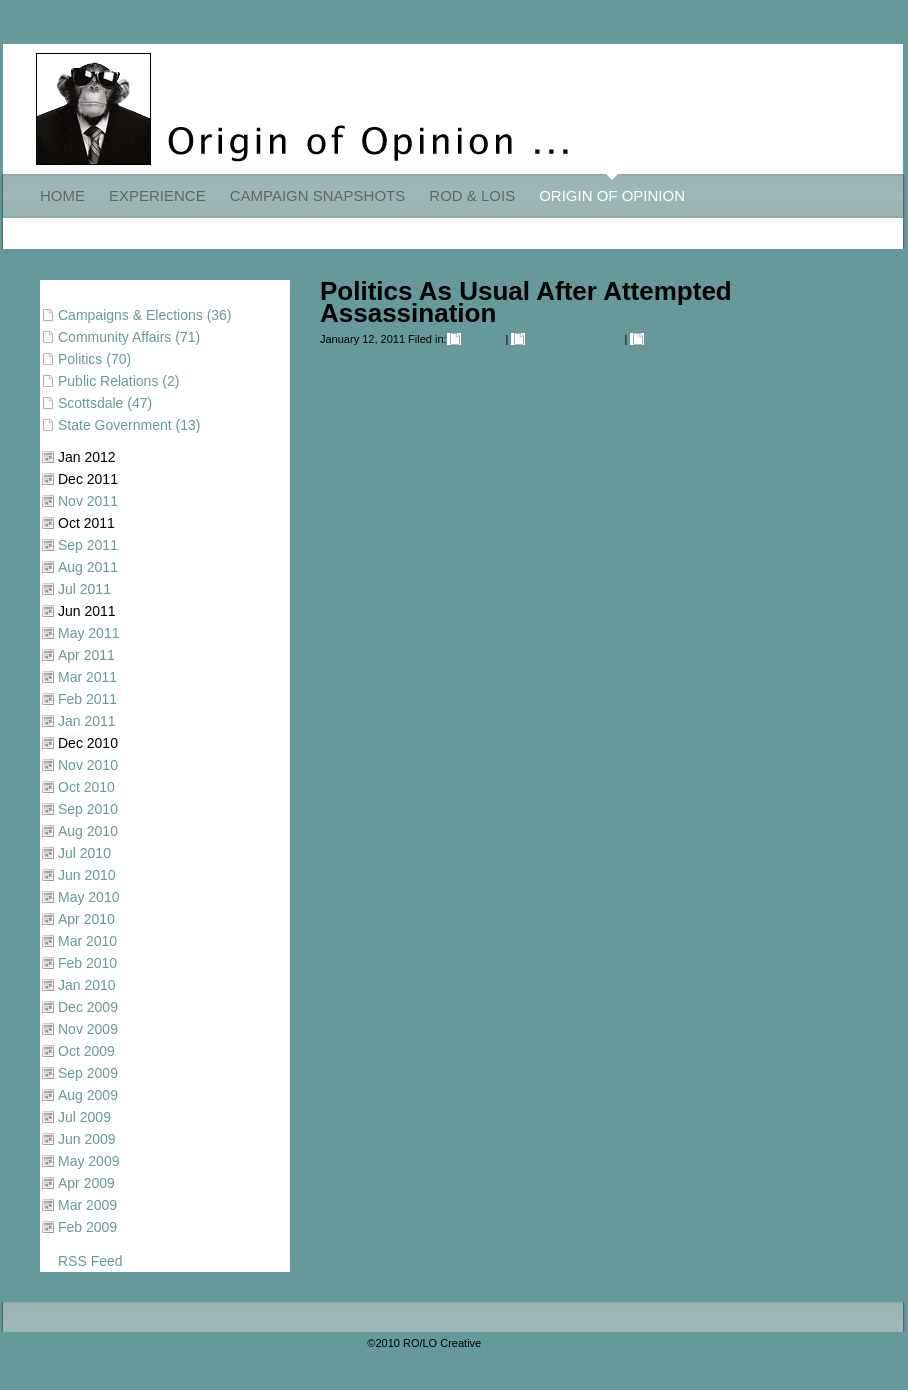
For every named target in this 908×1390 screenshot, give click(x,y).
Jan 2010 (87, 985)
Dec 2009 (88, 1007)
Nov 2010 (88, 765)
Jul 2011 (84, 589)
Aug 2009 (88, 1095)
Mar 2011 (87, 677)
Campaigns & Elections (704, 339)
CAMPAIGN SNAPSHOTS (318, 195)
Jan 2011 (87, 721)
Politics (481, 339)
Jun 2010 (87, 875)
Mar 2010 (87, 941)
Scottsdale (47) (105, 403)
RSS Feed (90, 1261)
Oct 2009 (86, 1051)
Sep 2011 (88, 545)
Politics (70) (94, 359)
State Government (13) (129, 425)
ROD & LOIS (472, 195)
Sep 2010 (88, 809)
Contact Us (511, 1343)
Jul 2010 (84, 853)
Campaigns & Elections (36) (145, 315)
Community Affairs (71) (129, 337)
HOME (62, 195)
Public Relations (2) (118, 381)
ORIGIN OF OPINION (612, 195)
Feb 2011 (87, 699)
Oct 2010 (86, 787)
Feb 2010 (87, 963)
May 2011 (88, 633)
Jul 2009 (84, 1117)
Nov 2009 (88, 1029)
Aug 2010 (88, 831)
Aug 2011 (88, 567)
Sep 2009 (88, 1073)
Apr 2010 (86, 919)
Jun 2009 (87, 1139)
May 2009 (88, 1161)
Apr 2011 (86, 655)
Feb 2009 (87, 1227)
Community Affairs (572, 339)
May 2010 (88, 897)
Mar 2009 (87, 1205)
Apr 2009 (86, 1183)
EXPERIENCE (157, 195)
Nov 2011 (88, 501)
